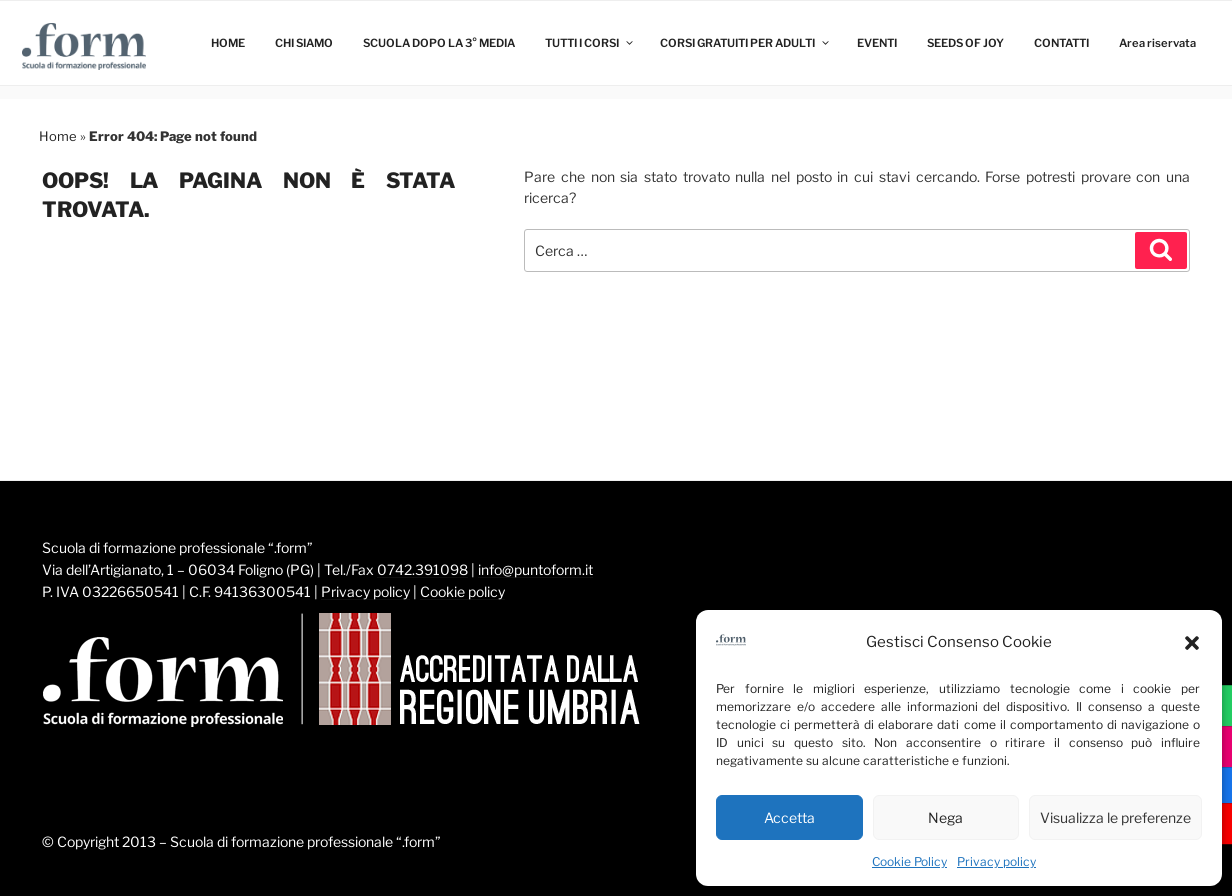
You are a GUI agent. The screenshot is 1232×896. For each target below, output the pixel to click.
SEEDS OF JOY (965, 43)
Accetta (789, 817)
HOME (228, 43)
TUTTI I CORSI (590, 43)
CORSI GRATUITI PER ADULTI (745, 43)
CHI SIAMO (304, 43)
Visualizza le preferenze (1115, 817)
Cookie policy (462, 591)
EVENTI (877, 43)
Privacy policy (996, 861)
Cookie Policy (909, 861)
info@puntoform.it (535, 569)
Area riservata (1157, 43)
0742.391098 (422, 569)
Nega (945, 817)
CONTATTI (1061, 43)
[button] (1192, 643)
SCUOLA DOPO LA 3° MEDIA (439, 43)
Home (58, 136)
